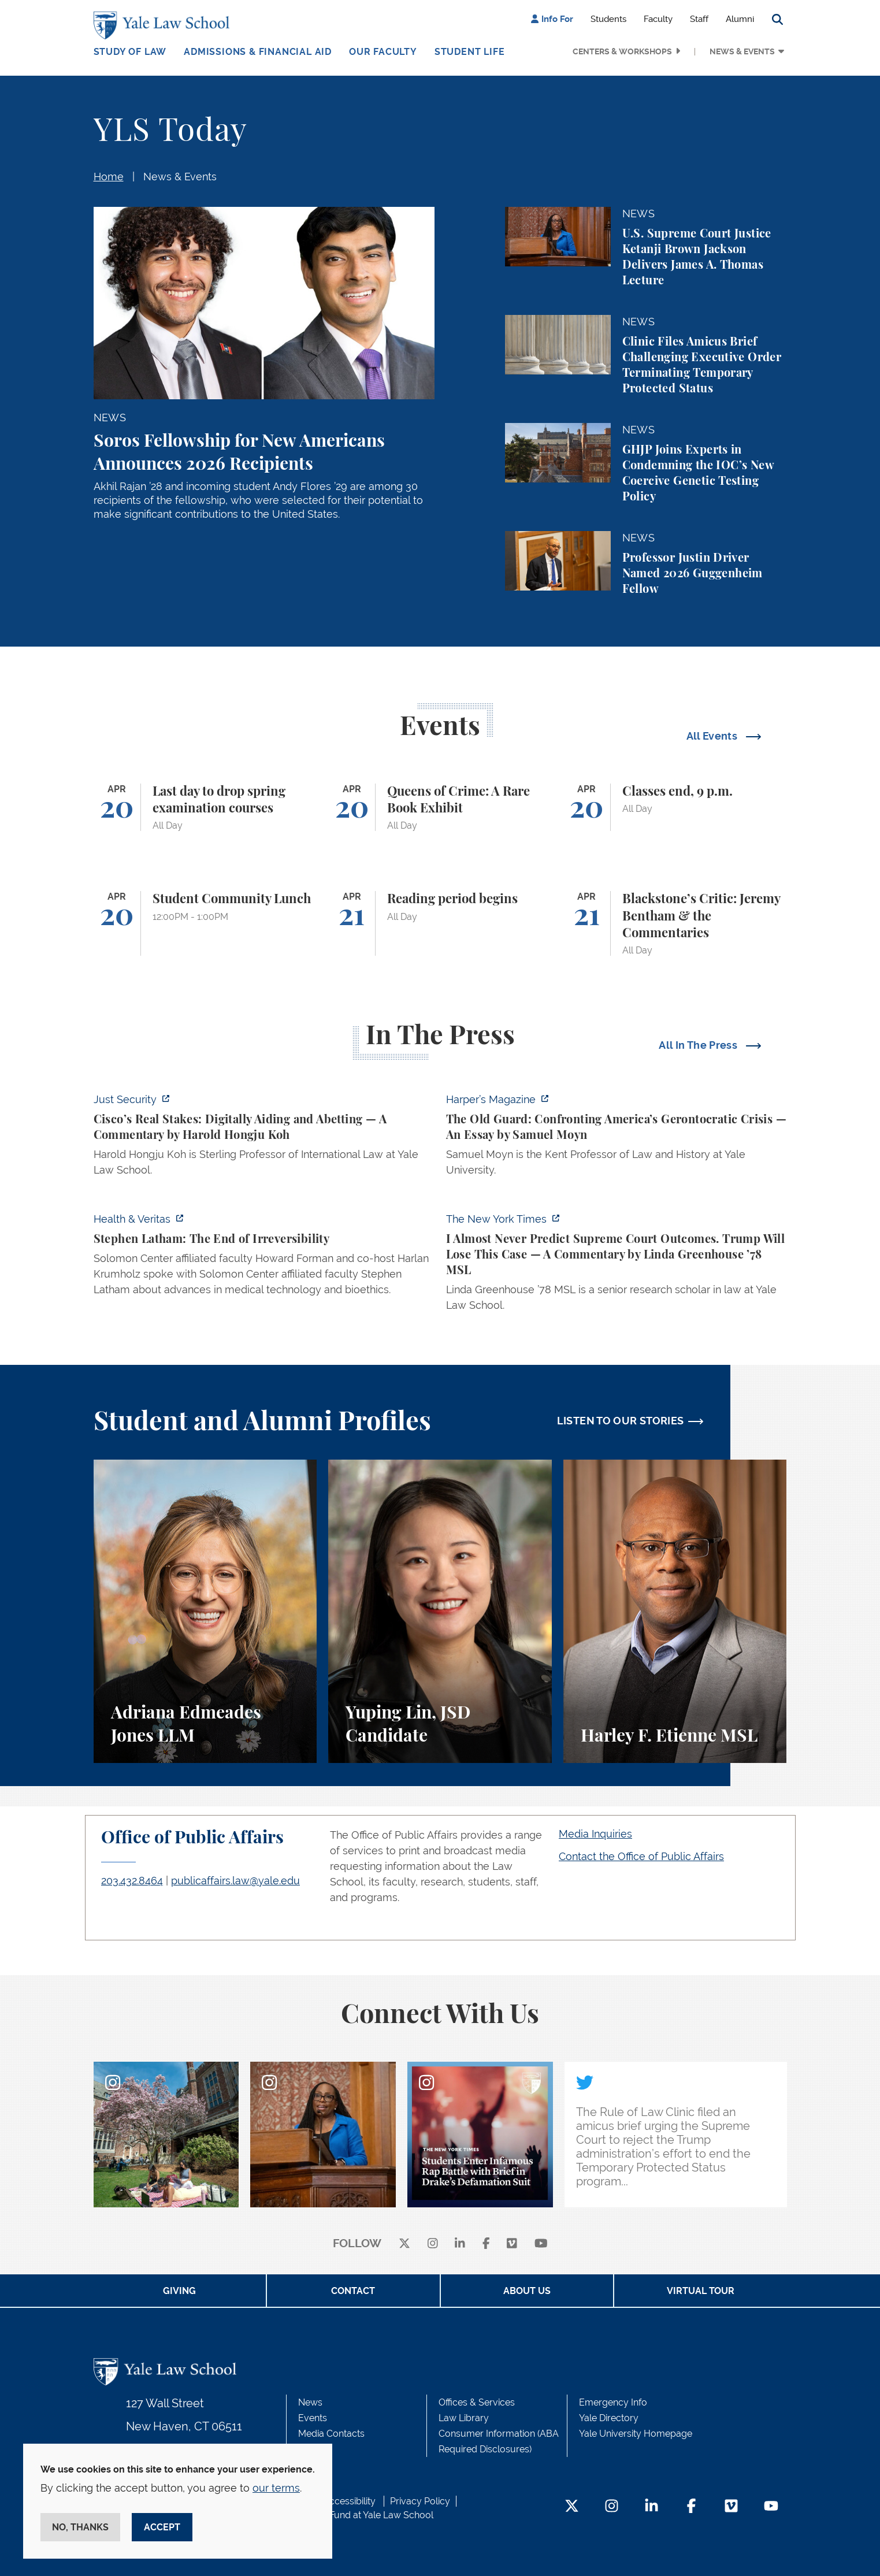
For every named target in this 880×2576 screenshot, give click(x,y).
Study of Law (130, 51)
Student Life (470, 51)
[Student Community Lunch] (205, 923)
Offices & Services (477, 2402)
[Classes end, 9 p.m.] (675, 808)
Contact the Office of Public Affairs (641, 1856)
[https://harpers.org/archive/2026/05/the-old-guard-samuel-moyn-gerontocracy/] (616, 1138)
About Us (527, 2290)
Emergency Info (613, 2402)
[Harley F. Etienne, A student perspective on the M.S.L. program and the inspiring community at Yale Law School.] (675, 1611)
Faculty (658, 19)
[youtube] (541, 2244)
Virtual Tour (700, 2290)
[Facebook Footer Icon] (691, 2507)
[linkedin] (460, 2244)
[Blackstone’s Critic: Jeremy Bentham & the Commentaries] (675, 923)
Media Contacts (331, 2433)
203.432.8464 (132, 1881)
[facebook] (486, 2244)
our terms (276, 2488)
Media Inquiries (595, 1834)
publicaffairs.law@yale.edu (235, 1881)
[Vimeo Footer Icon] (731, 2507)
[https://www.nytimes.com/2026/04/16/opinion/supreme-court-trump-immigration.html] (616, 1265)
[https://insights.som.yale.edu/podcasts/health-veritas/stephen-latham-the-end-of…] (264, 1257)
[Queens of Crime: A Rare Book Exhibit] (440, 808)
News (310, 2402)
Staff (699, 19)
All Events (713, 736)
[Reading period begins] (440, 923)
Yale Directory (608, 2417)
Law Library (464, 2417)
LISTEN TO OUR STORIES (620, 1421)
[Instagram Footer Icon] (611, 2507)
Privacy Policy (420, 2501)
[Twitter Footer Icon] (572, 2507)
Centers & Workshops (622, 51)
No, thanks (80, 2527)
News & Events (742, 51)
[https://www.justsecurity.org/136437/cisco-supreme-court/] (264, 1138)
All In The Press (699, 1045)
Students (608, 19)
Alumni (740, 19)
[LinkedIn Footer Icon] (651, 2507)
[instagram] (433, 2244)
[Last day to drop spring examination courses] (205, 808)
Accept (162, 2527)
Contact (353, 2290)
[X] (404, 2244)
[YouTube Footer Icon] (771, 2507)
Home (109, 176)
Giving (179, 2290)
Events (312, 2417)
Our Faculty (383, 51)
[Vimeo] (512, 2244)
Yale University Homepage (635, 2433)
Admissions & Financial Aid (258, 51)
